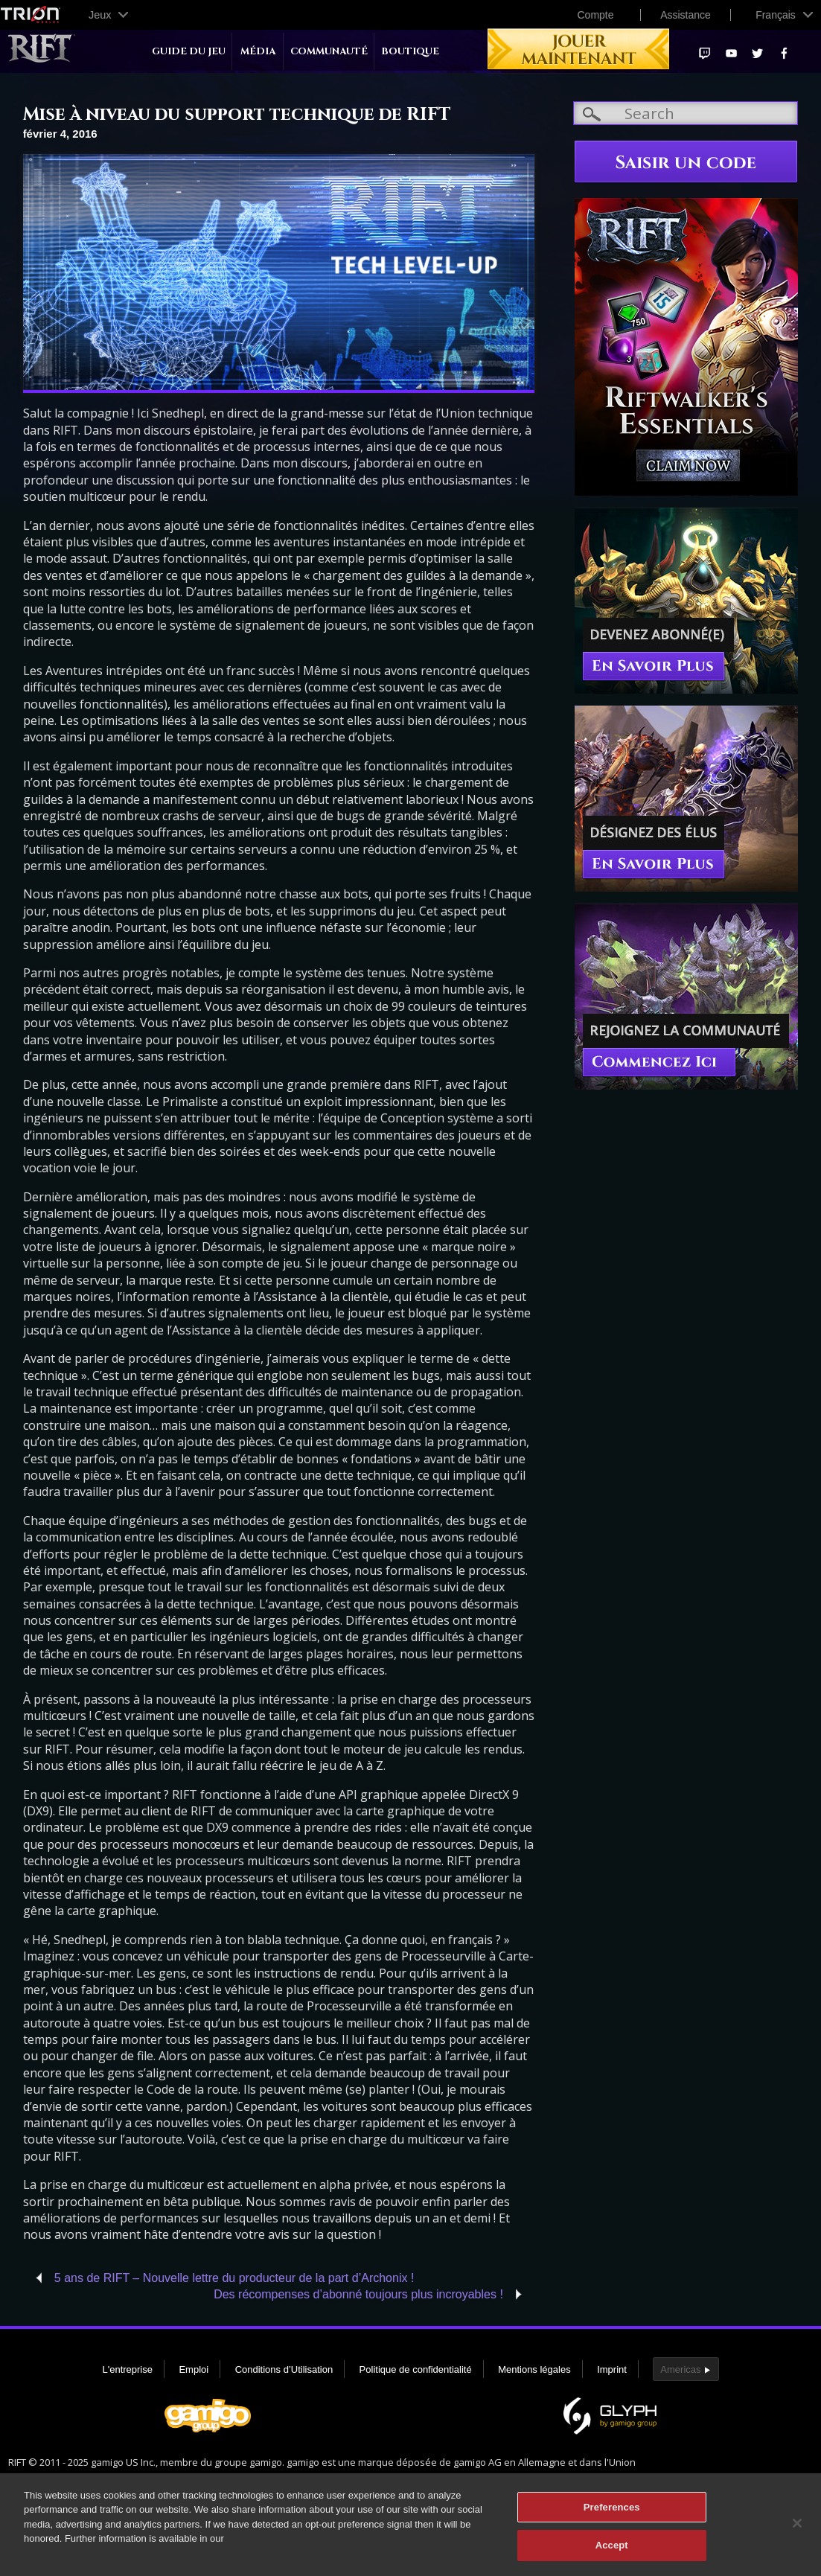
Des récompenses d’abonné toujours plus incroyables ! (358, 2294)
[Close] (797, 2529)
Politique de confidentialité (416, 2369)
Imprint (612, 2369)
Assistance (685, 15)
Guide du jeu (189, 51)
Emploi (193, 2369)
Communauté (329, 51)
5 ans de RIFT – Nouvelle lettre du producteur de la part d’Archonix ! (234, 2278)
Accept (611, 2552)
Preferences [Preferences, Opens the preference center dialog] (612, 2513)
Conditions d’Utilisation (284, 2369)
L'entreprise (127, 2369)
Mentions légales (534, 2369)
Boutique (410, 51)
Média (257, 51)
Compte (595, 15)
